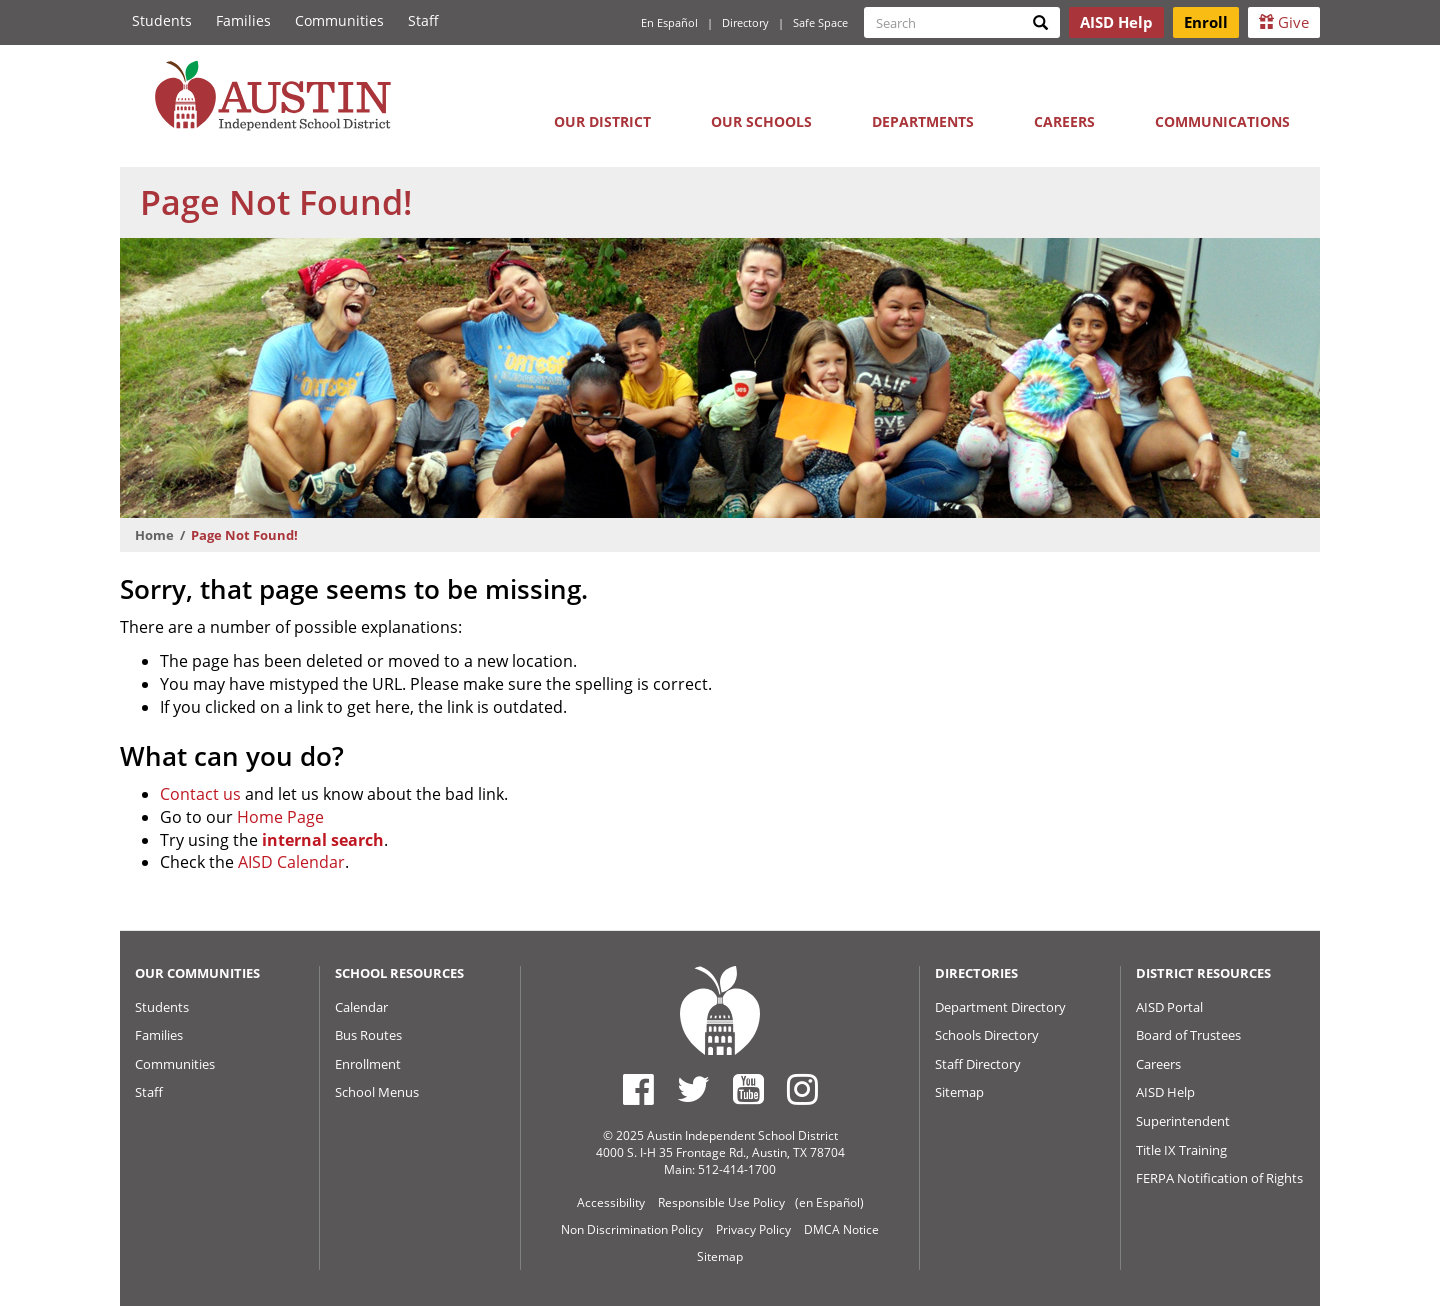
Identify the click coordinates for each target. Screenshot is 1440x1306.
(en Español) (829, 1202)
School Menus (377, 1092)
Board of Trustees (1188, 1035)
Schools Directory (987, 1035)
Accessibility (611, 1202)
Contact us (200, 794)
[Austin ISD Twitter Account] (693, 1089)
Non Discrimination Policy (632, 1229)
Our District (602, 121)
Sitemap (959, 1092)
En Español (669, 22)
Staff (423, 20)
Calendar (361, 1007)
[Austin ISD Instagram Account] (802, 1089)
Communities (339, 20)
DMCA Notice (841, 1229)
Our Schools (761, 121)
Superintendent (1183, 1121)
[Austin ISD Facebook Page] (638, 1089)
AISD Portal (1169, 1007)
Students (162, 20)
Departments (923, 121)
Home (154, 535)
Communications (1222, 121)
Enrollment (368, 1064)
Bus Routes (368, 1035)
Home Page (280, 817)
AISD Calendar (291, 862)
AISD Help (1165, 1092)
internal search (323, 840)
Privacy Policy (753, 1229)
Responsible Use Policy (721, 1202)
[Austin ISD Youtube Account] (748, 1089)
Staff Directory (978, 1064)
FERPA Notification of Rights (1219, 1178)
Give (1284, 22)
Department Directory (1000, 1007)
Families (243, 20)
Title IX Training (1181, 1150)
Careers (1064, 121)
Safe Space (820, 22)
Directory (745, 22)
